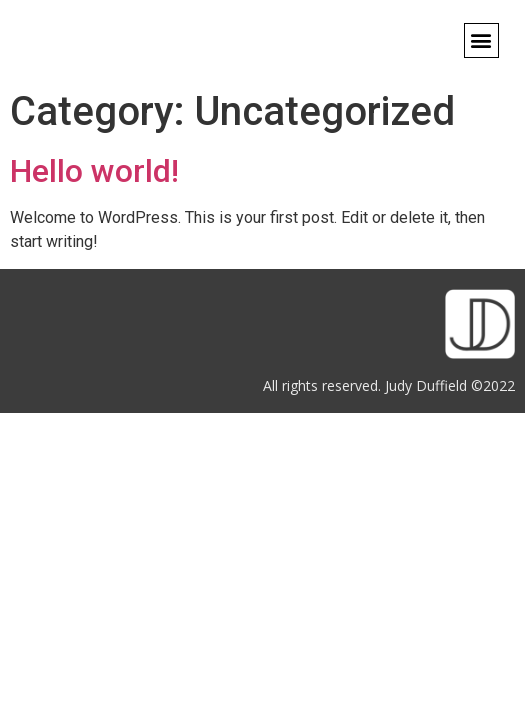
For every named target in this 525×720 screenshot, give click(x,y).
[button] (481, 40)
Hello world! (94, 171)
